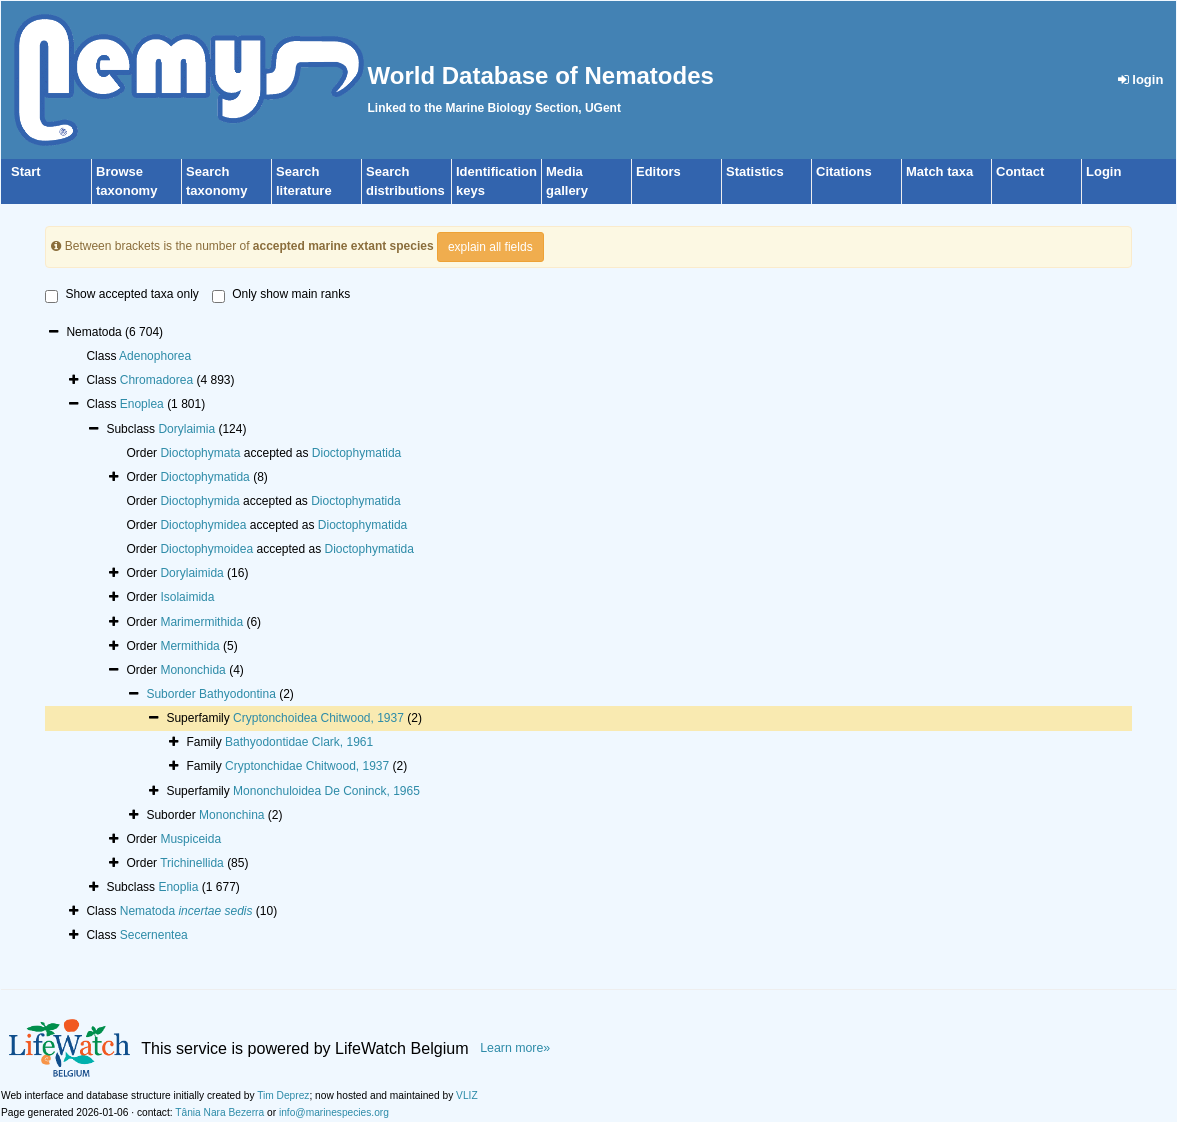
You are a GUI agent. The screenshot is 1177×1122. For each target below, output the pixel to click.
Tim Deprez (283, 1095)
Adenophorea (155, 356)
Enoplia (178, 887)
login (1141, 79)
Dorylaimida (191, 573)
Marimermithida (201, 622)
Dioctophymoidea (206, 549)
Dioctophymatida (356, 453)
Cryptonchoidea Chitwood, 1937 (318, 718)
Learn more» (515, 1048)
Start (26, 171)
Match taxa (939, 171)
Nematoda (186, 911)
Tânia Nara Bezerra (219, 1112)
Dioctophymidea (203, 525)
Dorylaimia (186, 429)
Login (1103, 171)
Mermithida (189, 646)
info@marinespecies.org (334, 1112)
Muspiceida (190, 839)
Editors (658, 171)
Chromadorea (156, 380)
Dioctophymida (199, 501)
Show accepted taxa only (121, 295)
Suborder (172, 694)
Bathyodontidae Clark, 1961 (299, 742)
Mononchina (231, 815)
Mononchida (192, 670)
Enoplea (142, 404)
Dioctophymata (200, 453)
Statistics (755, 171)
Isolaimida (187, 597)
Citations (844, 171)
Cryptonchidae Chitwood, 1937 (307, 766)
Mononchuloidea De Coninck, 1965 (326, 791)
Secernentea (154, 935)
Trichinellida (192, 863)
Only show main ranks (281, 295)
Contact (1020, 171)
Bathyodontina (237, 694)
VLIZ (467, 1095)
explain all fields (490, 247)
